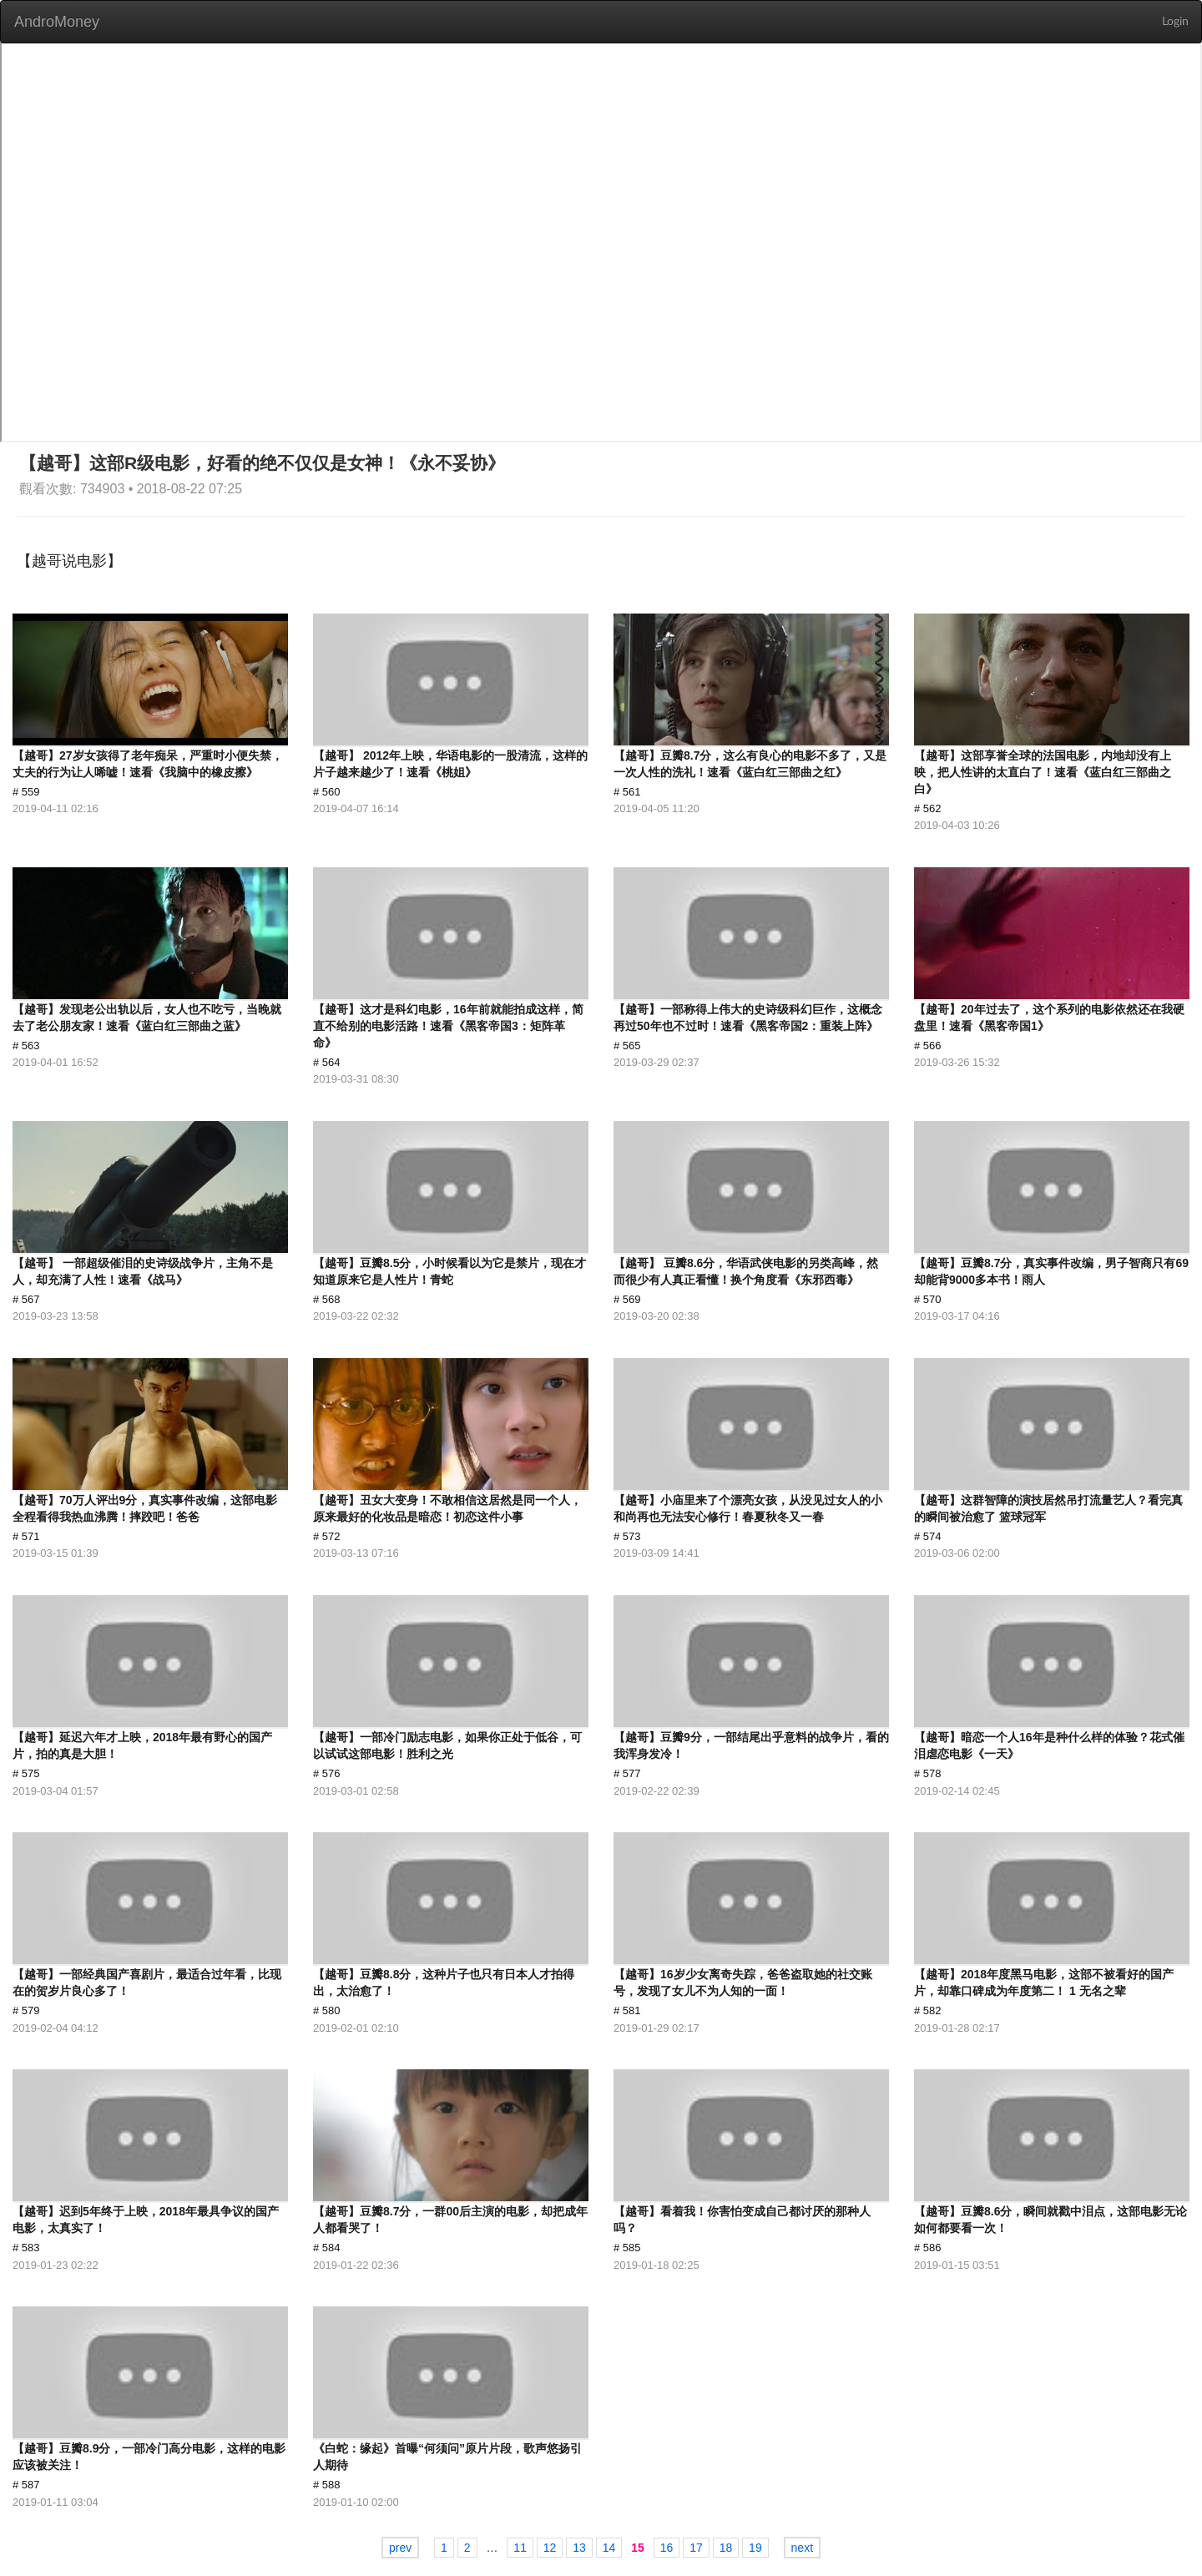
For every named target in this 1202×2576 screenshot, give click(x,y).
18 (726, 2547)
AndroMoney (56, 21)
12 (550, 2547)
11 (520, 2547)
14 (609, 2547)
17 (696, 2547)
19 (755, 2547)
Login (1175, 22)
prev (400, 2547)
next (802, 2547)
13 (579, 2547)
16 (667, 2547)
